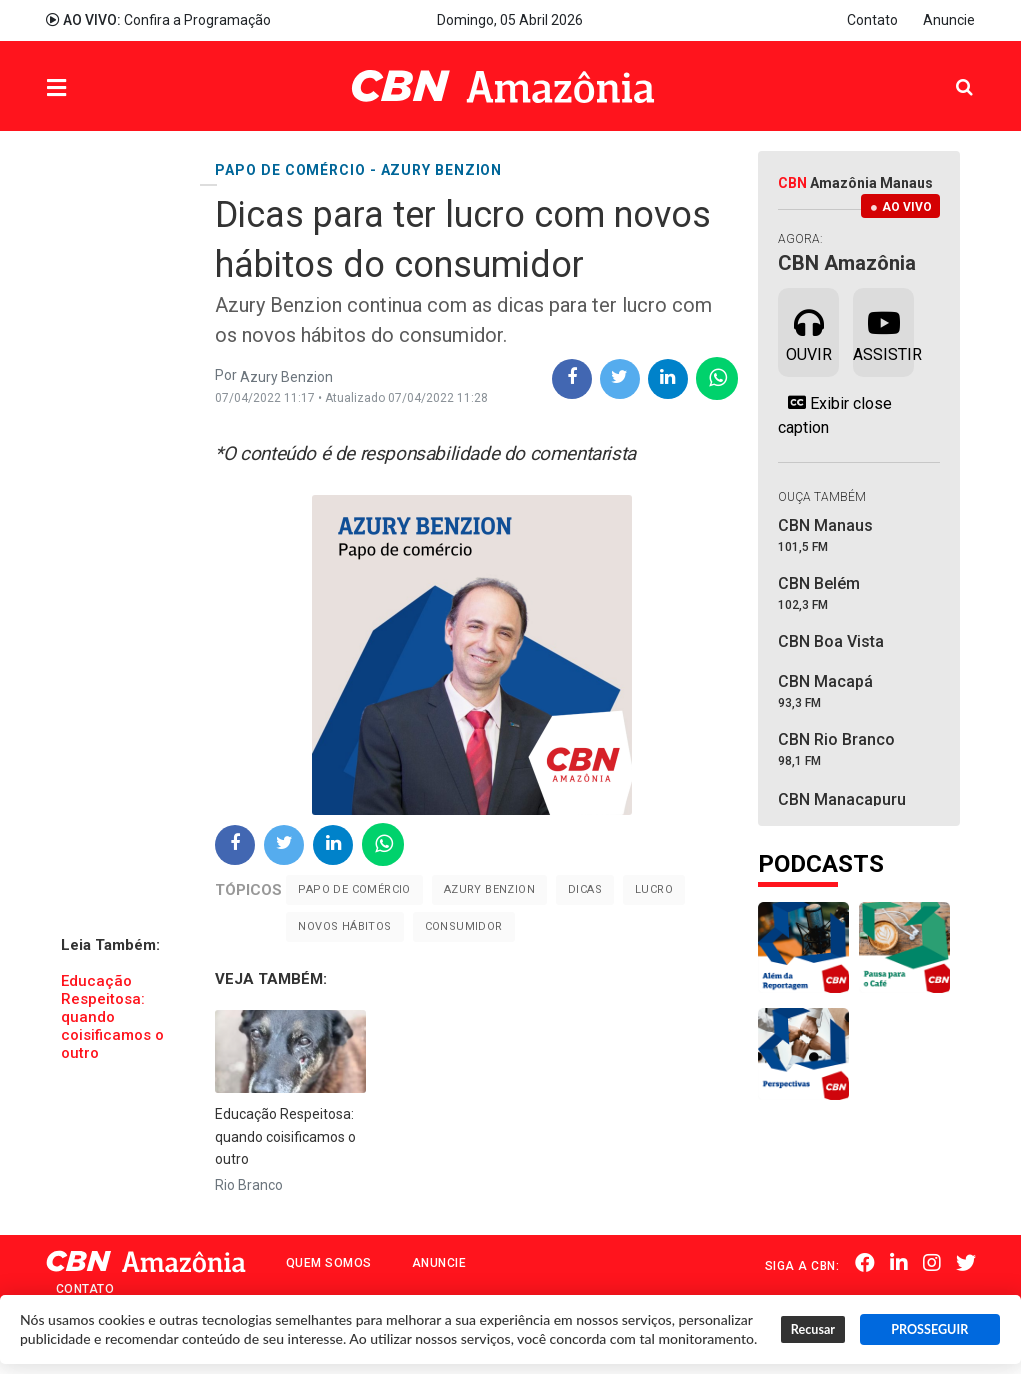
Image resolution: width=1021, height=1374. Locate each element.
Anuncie (949, 20)
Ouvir (809, 331)
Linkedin (899, 1264)
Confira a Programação (158, 20)
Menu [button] (97, 88)
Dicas (585, 889)
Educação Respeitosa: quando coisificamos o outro (112, 1017)
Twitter (966, 1264)
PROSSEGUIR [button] (929, 1329)
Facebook (865, 1264)
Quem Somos (329, 1263)
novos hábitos (344, 926)
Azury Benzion (489, 889)
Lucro (654, 889)
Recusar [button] (813, 1329)
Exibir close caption (835, 415)
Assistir (883, 331)
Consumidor (464, 926)
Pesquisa (948, 71)
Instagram (932, 1264)
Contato (872, 20)
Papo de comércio (354, 889)
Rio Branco (249, 1185)
